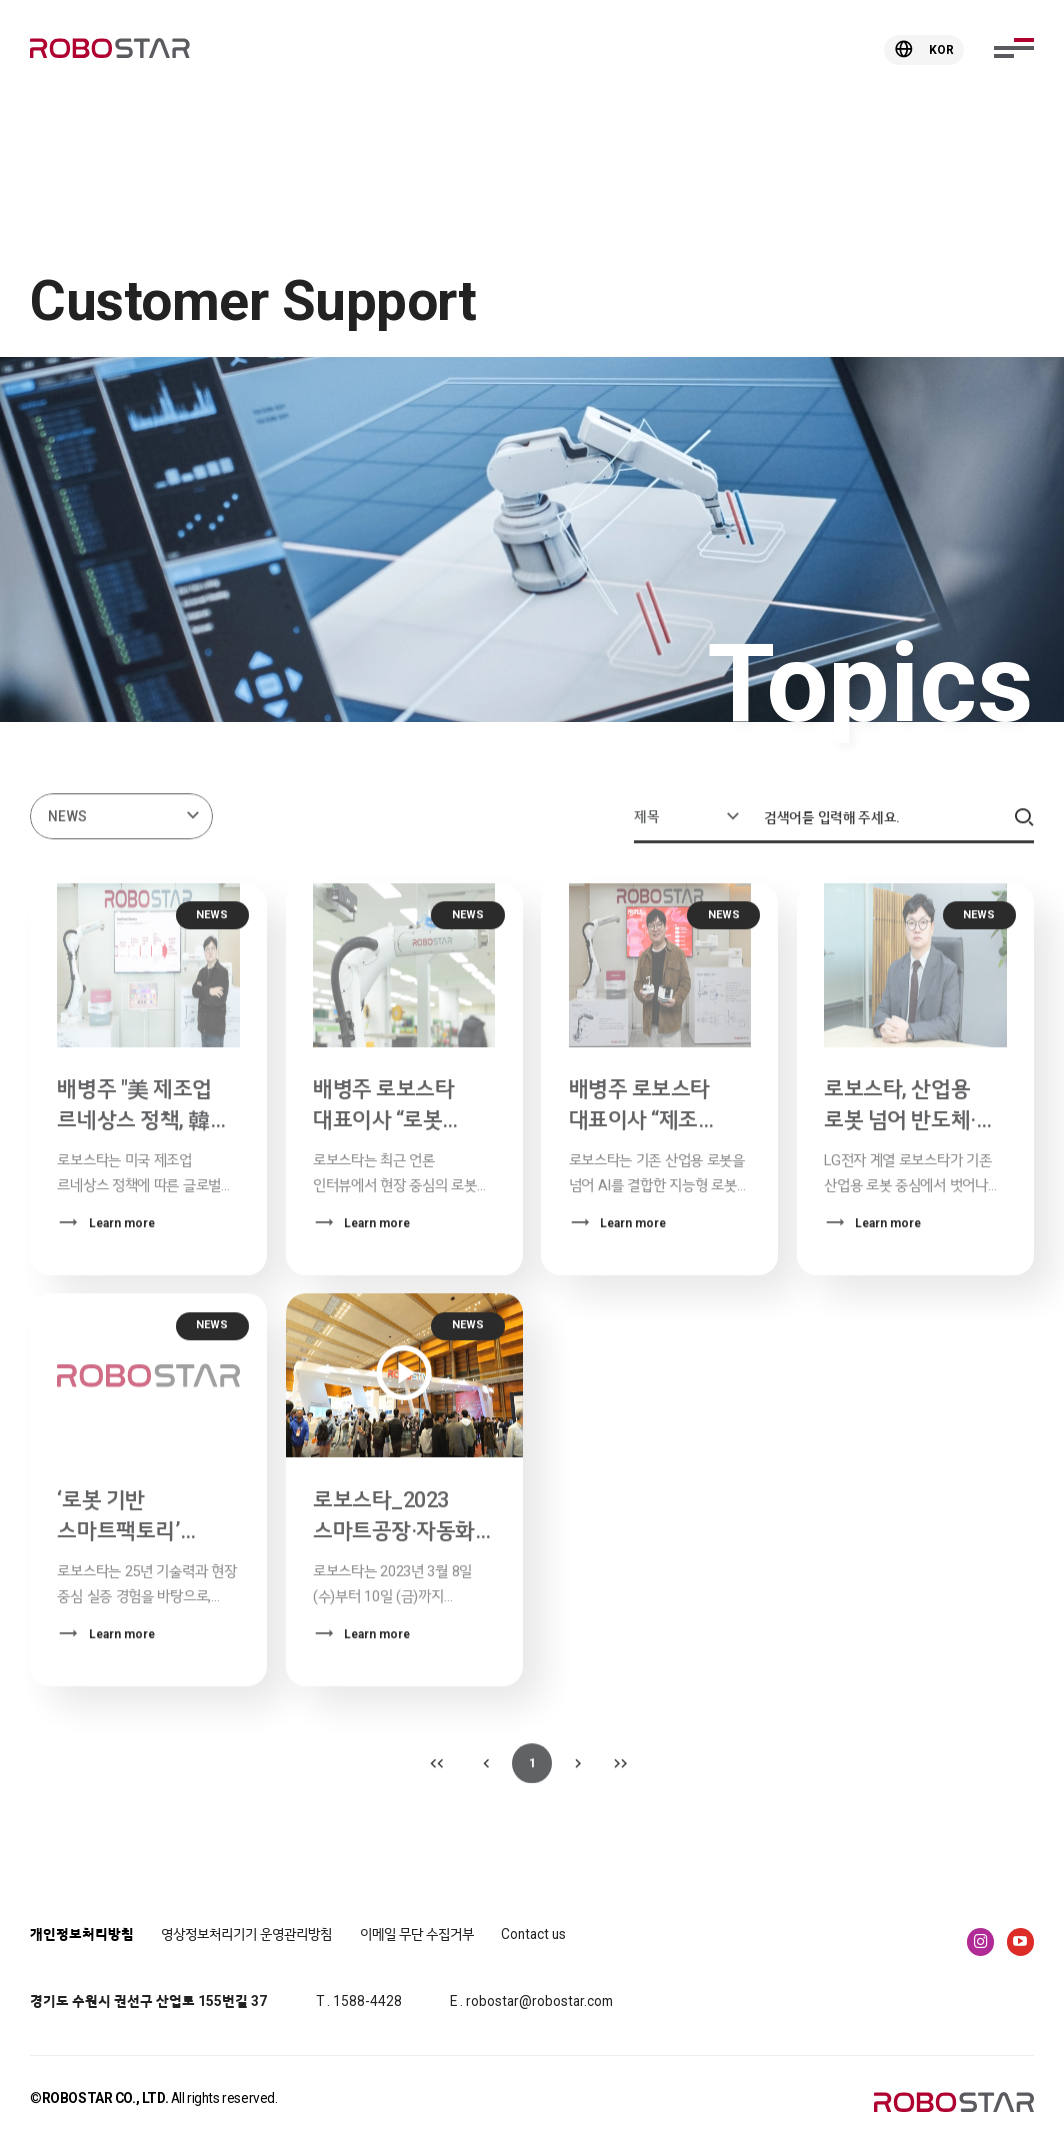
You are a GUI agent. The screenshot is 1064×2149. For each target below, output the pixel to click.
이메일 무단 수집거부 (417, 1934)
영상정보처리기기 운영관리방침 (246, 1934)
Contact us (533, 1934)
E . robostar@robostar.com (531, 2001)
